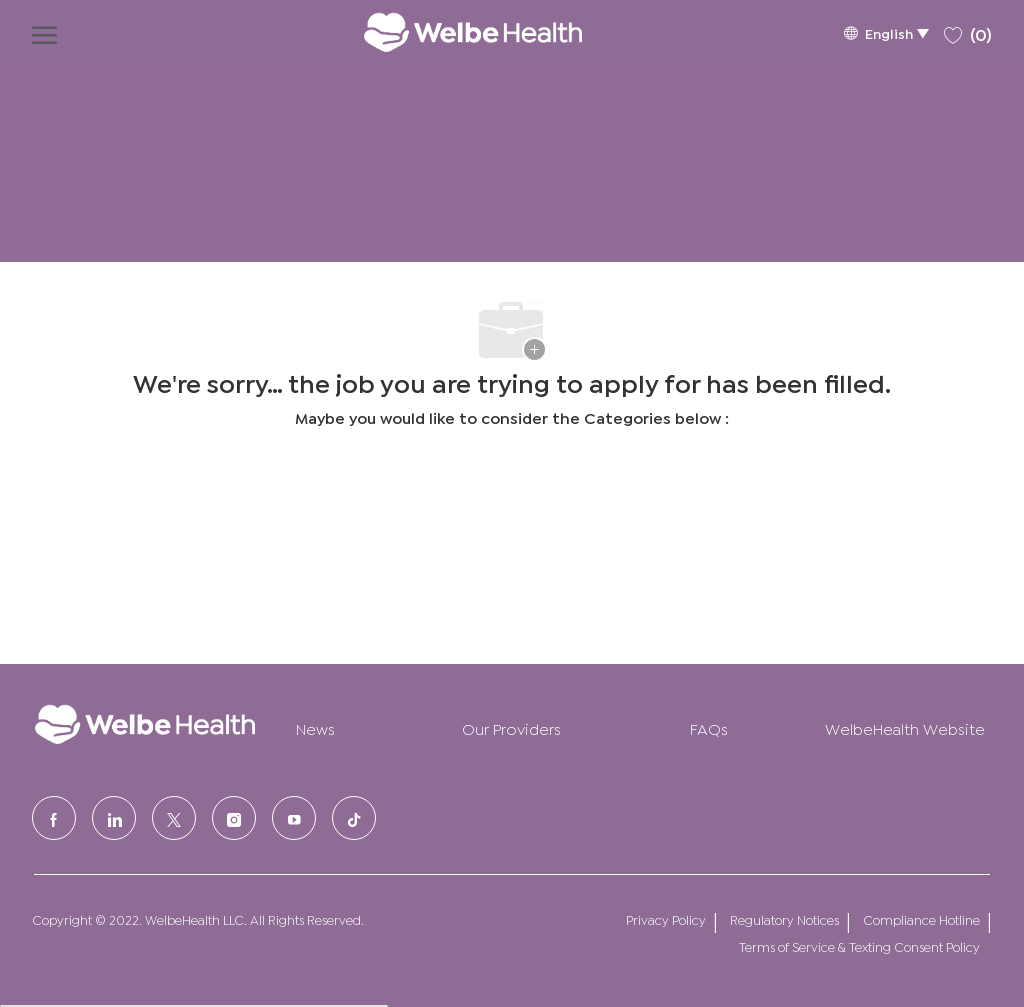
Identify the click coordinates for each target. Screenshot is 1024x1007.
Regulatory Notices (784, 919)
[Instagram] (234, 818)
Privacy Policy (666, 919)
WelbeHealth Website (905, 727)
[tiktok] (354, 818)
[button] (886, 32)
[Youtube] (294, 818)
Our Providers (511, 727)
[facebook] (54, 818)
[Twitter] (174, 818)
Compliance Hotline (921, 919)
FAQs (709, 727)
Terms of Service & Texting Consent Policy (859, 946)
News (315, 727)
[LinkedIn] (114, 818)
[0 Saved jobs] (968, 31)
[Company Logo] (453, 32)
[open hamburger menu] (44, 32)
